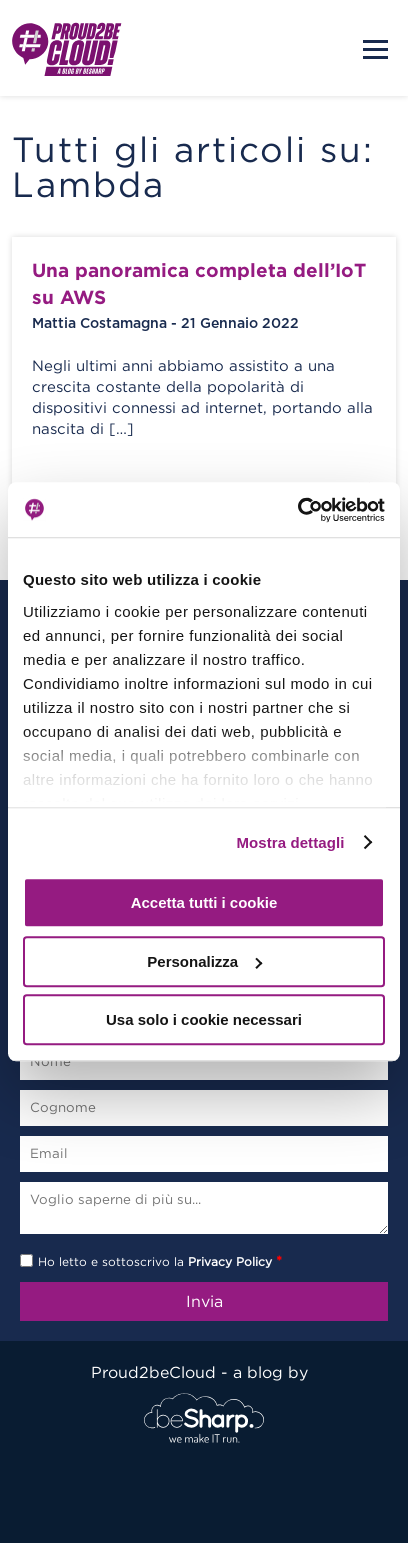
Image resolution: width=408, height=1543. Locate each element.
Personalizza (204, 961)
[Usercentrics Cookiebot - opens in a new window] (297, 510)
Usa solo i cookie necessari (204, 1019)
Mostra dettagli (290, 842)
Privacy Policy (230, 1261)
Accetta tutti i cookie (204, 902)
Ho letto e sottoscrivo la (160, 1261)
